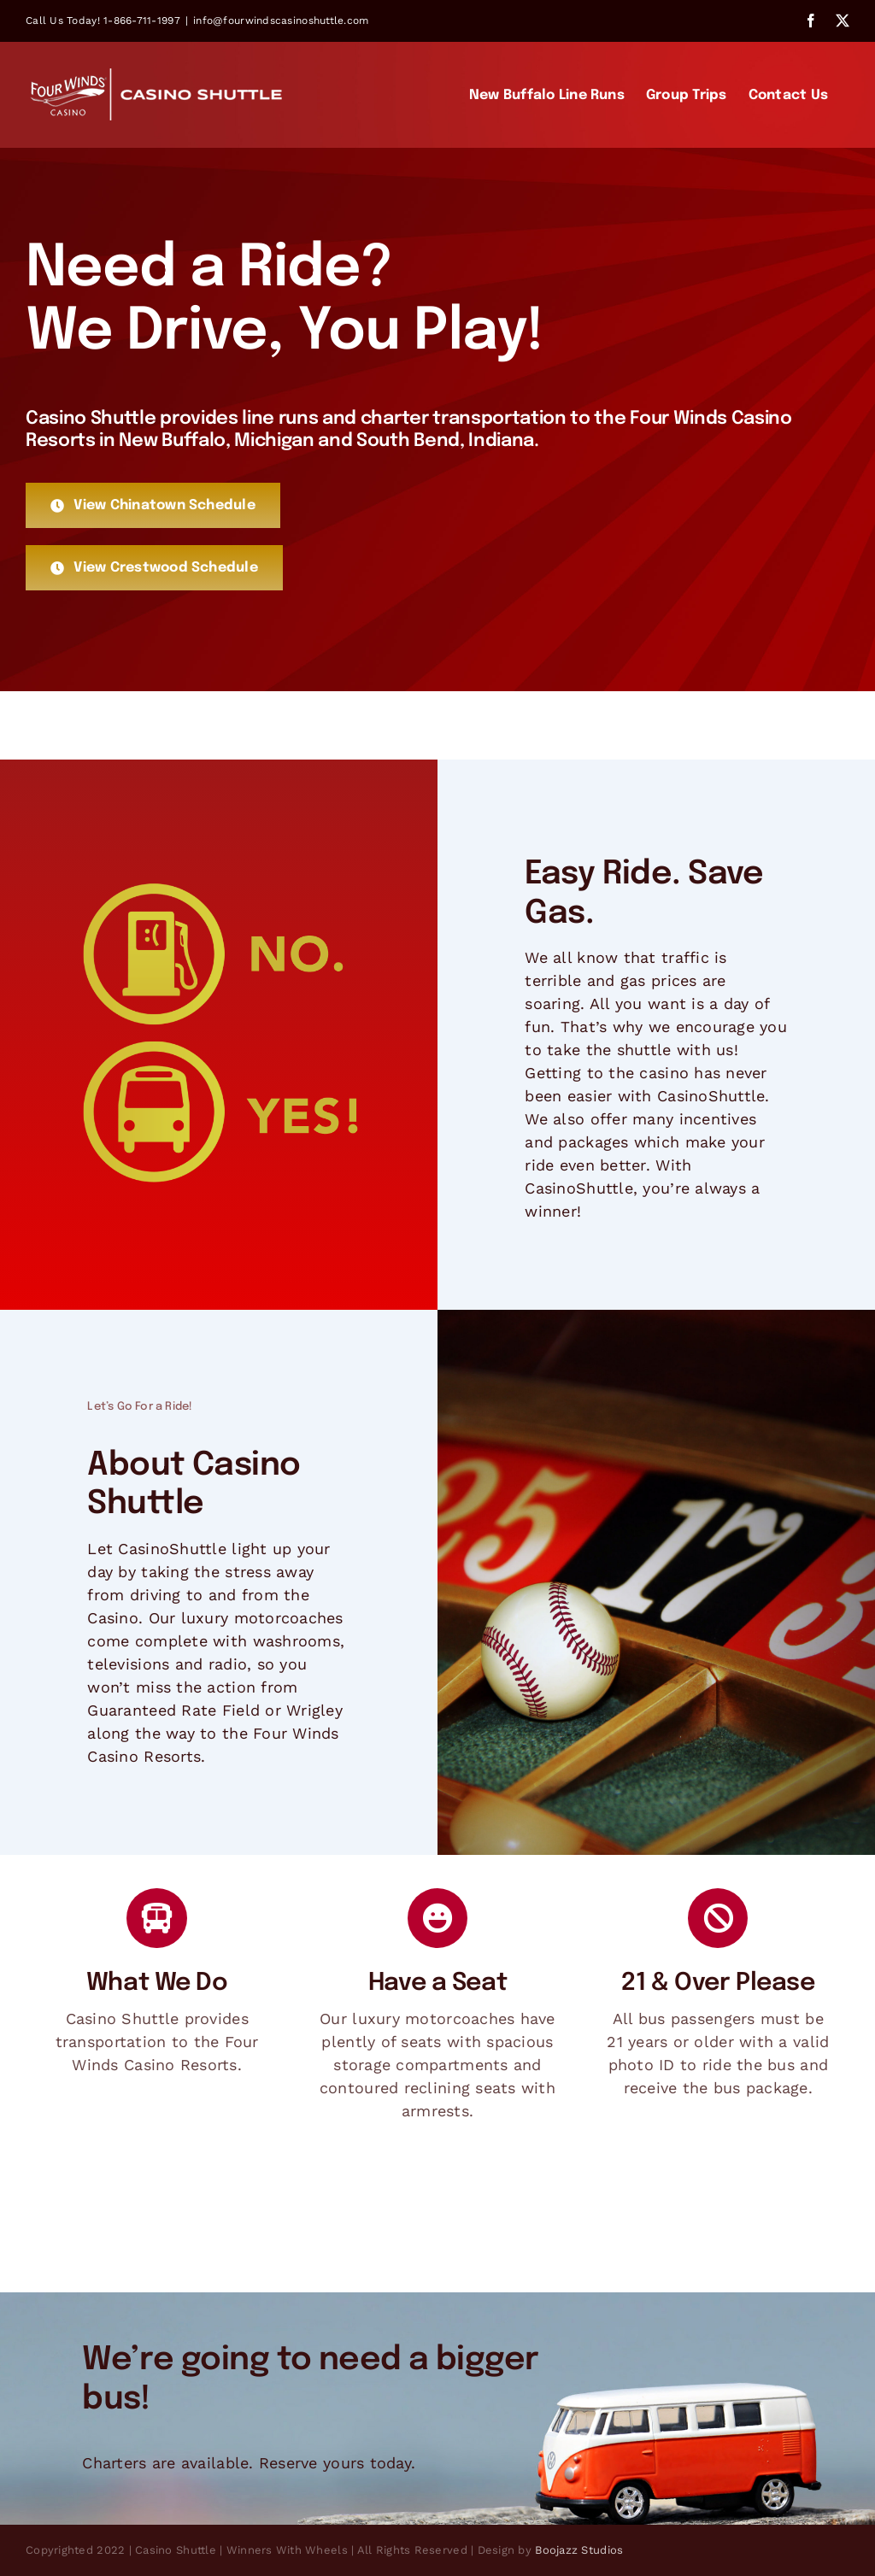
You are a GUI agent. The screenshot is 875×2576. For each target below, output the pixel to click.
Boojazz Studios (579, 2550)
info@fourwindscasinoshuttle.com (280, 20)
